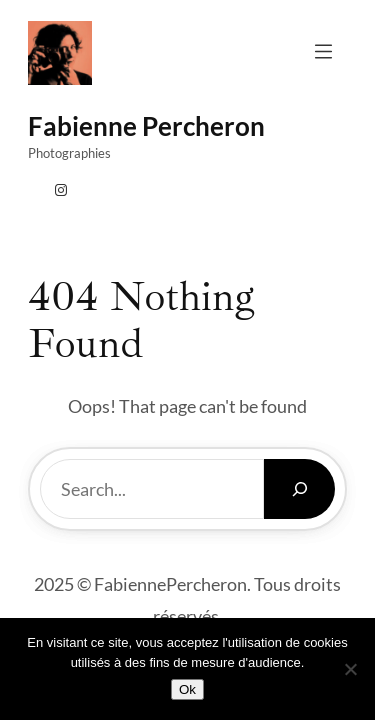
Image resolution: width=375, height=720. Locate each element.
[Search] (299, 489)
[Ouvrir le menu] (323, 51)
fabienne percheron (146, 126)
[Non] (350, 669)
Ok (187, 689)
